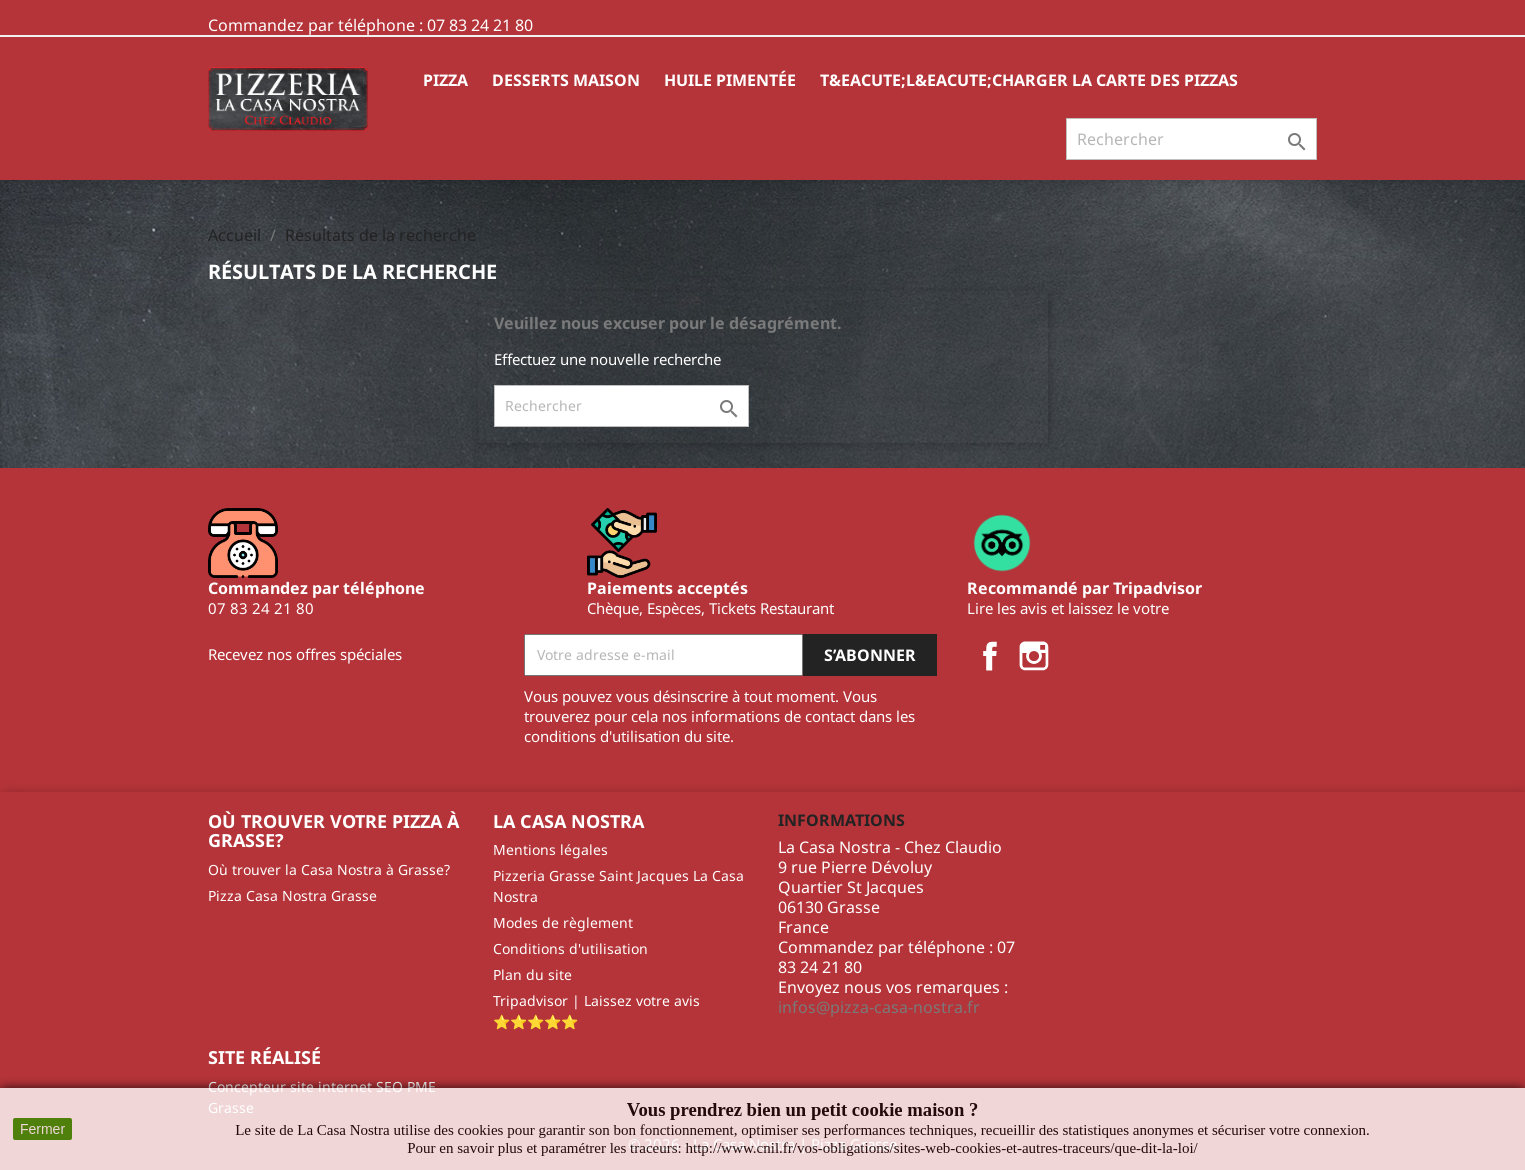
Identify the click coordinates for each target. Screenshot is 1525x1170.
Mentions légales (550, 849)
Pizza (445, 80)
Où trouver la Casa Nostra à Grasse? (329, 869)
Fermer (42, 1129)
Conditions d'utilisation (570, 948)
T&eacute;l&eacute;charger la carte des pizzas (1029, 80)
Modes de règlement (563, 922)
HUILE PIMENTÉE (730, 80)
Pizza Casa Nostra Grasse (292, 895)
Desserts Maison (566, 80)
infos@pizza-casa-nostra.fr (879, 1007)
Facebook (990, 656)
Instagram (1034, 656)
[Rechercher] (1191, 139)
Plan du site (532, 974)
